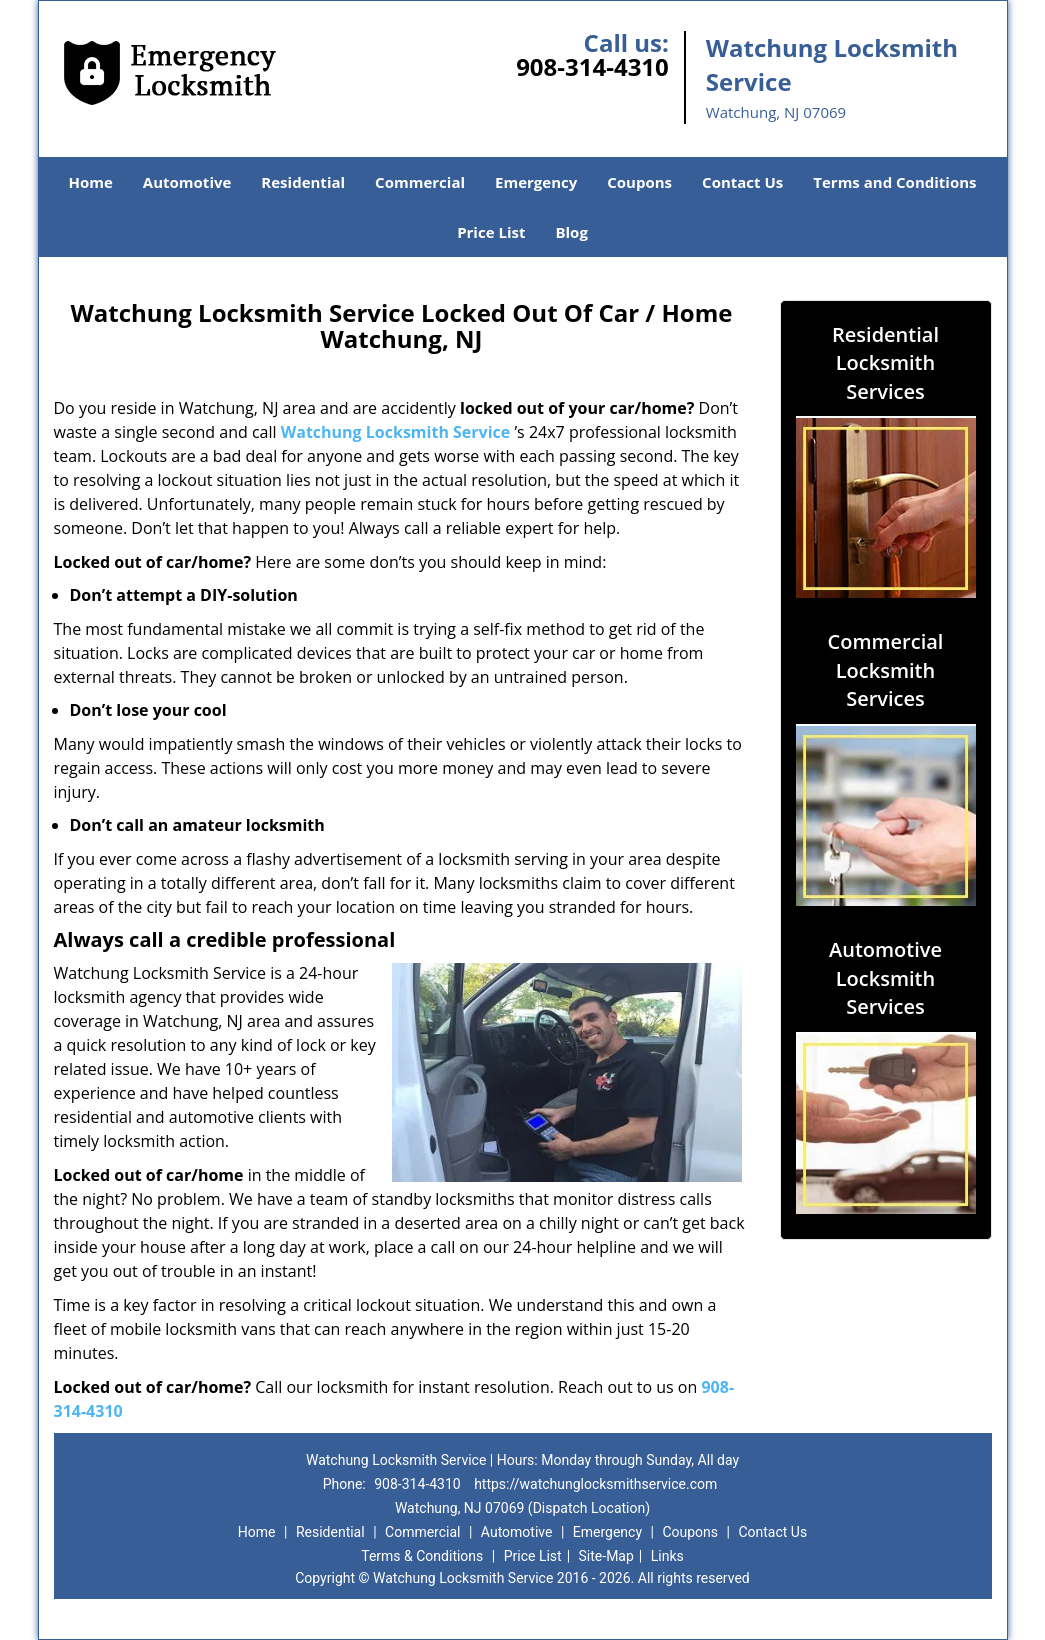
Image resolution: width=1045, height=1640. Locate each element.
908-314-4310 (592, 66)
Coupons (639, 182)
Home (90, 182)
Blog (571, 232)
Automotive (187, 182)
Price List (491, 232)
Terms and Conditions (894, 182)
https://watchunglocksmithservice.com (595, 1484)
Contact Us (742, 182)
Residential (303, 182)
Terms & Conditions (422, 1556)
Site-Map (606, 1556)
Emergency (536, 182)
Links (667, 1556)
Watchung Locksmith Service (396, 432)
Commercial (420, 182)
